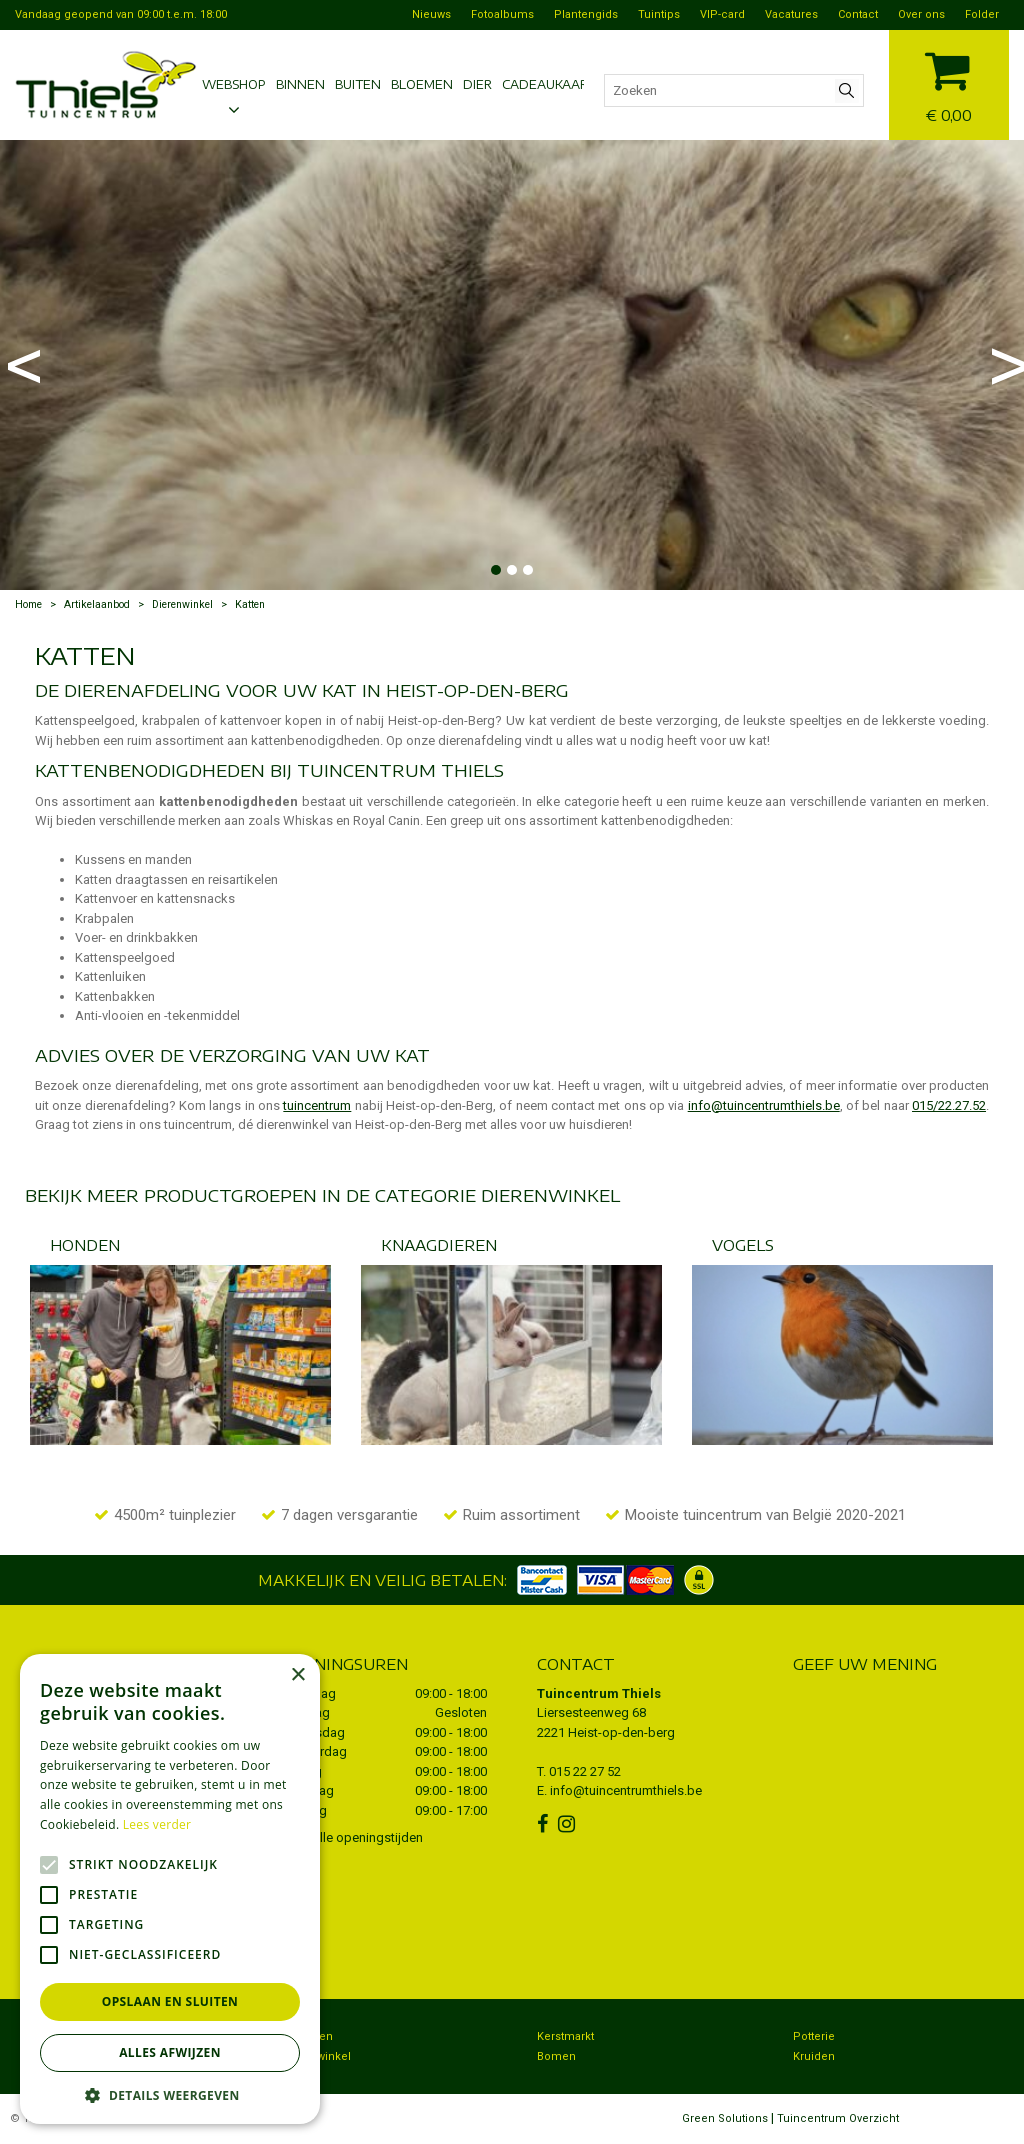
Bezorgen (307, 2036)
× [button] (297, 1675)
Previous (20, 365)
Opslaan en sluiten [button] (170, 2001)
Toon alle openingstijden (352, 1837)
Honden (85, 1245)
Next (1004, 365)
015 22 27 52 (585, 1771)
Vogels (743, 1245)
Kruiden (814, 2056)
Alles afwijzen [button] (170, 2052)
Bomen (556, 2056)
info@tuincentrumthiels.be (764, 1105)
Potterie (814, 2036)
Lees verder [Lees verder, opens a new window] (157, 1824)
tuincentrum (317, 1105)
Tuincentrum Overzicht (838, 2118)
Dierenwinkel (316, 2056)
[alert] (170, 1889)
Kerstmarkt (565, 2036)
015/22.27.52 (949, 1105)
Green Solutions (725, 2118)
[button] (170, 2094)
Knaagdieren (439, 1245)
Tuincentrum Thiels (599, 1693)
